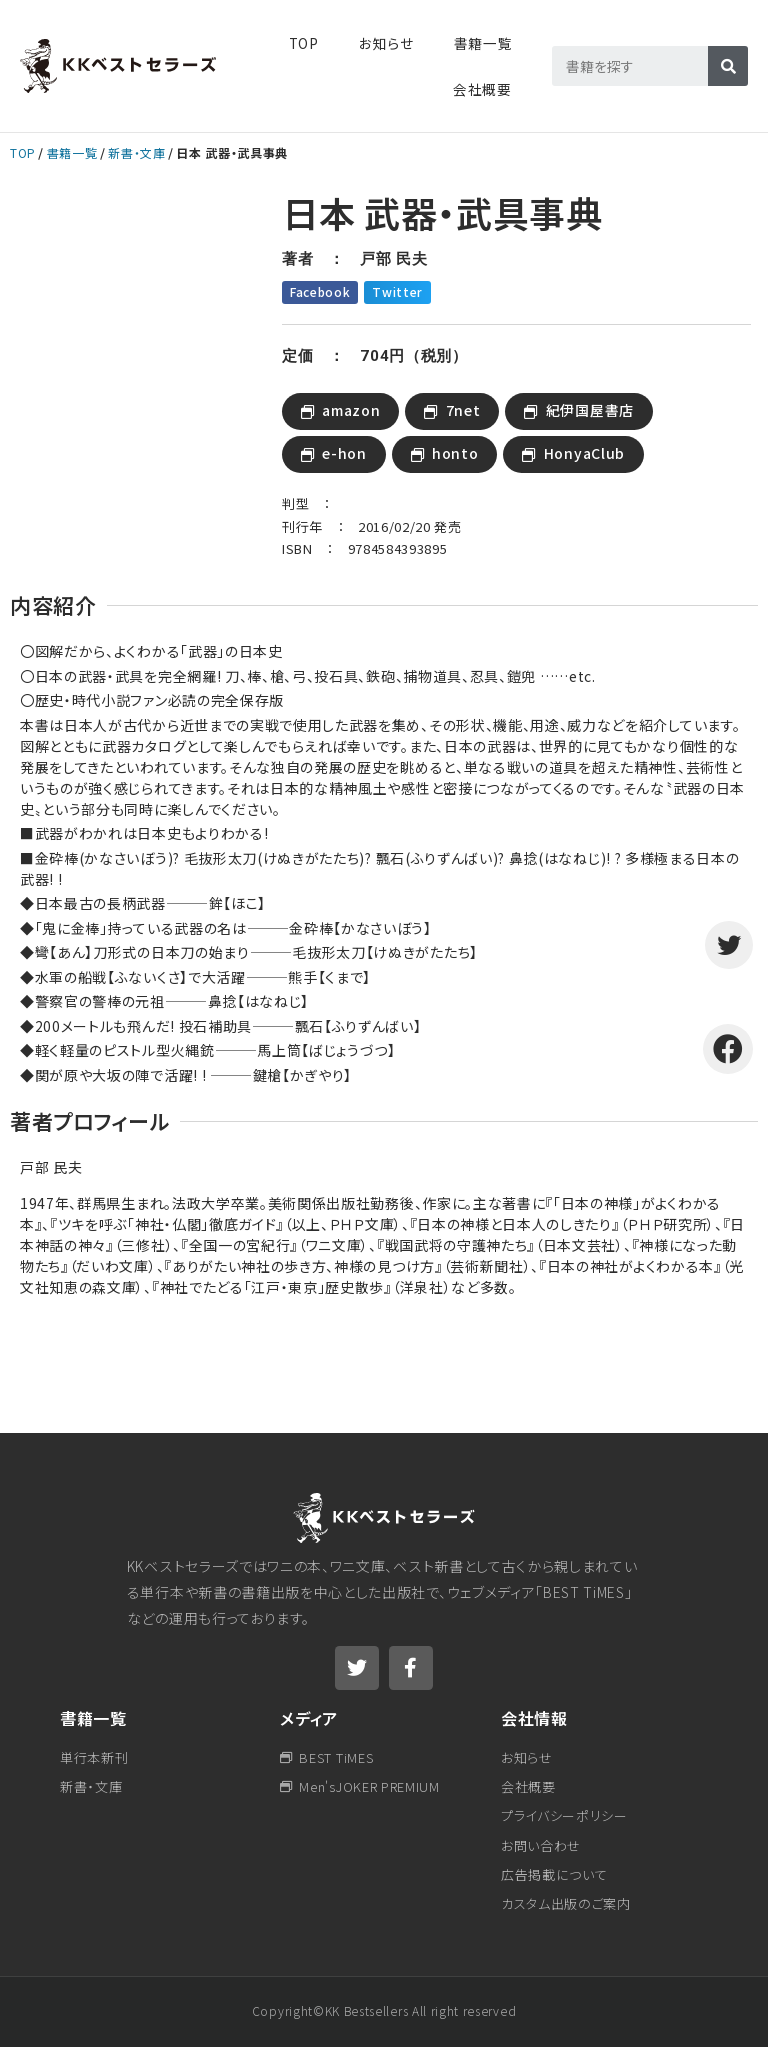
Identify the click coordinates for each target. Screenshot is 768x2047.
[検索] (728, 66)
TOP (304, 43)
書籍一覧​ (483, 43)
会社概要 (482, 89)
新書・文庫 (136, 152)
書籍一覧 (72, 152)
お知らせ (386, 43)
